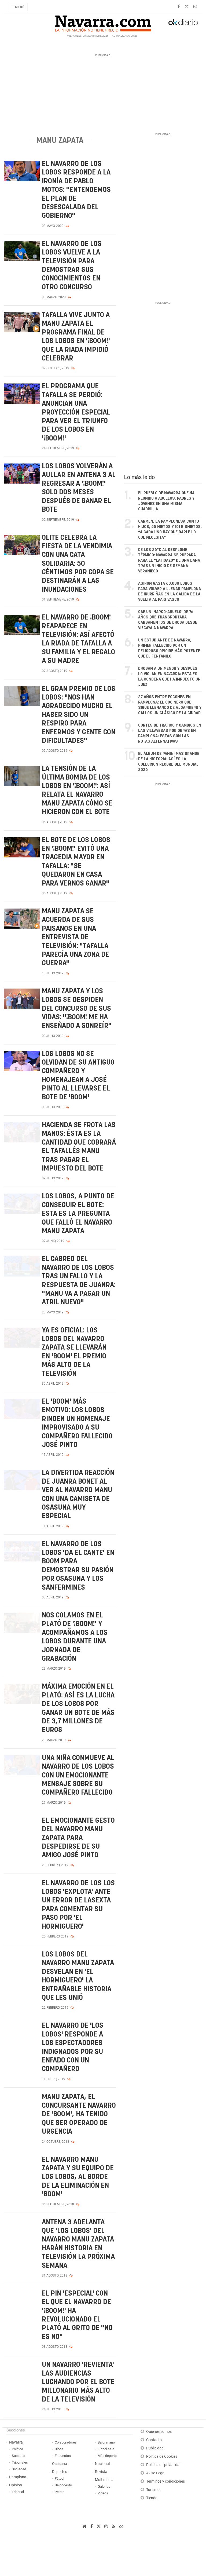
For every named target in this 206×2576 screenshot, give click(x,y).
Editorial (18, 2492)
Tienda (151, 2498)
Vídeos (103, 2493)
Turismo (153, 2489)
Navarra (16, 2442)
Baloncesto (63, 2485)
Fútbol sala (106, 2449)
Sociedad (19, 2469)
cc (121, 2526)
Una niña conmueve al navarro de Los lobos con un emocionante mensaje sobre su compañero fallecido (78, 1775)
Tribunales (20, 2462)
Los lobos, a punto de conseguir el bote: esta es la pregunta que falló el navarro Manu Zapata (78, 1213)
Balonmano (106, 2442)
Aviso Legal (155, 2473)
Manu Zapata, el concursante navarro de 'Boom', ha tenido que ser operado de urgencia (79, 2114)
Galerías (104, 2486)
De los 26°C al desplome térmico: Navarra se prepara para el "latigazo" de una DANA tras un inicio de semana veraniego (169, 560)
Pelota (59, 2492)
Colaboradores (66, 2442)
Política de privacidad (164, 2465)
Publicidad (155, 2448)
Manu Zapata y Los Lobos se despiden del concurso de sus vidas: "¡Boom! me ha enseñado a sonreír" (77, 1008)
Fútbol (59, 2478)
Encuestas (63, 2456)
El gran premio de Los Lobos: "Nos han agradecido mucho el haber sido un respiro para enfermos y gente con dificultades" (78, 715)
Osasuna (59, 2463)
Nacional (102, 2463)
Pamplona (17, 2477)
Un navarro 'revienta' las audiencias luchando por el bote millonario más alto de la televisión (78, 2382)
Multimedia (104, 2480)
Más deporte (107, 2456)
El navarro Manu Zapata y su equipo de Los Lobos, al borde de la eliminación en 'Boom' (78, 2177)
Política (17, 2449)
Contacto (154, 2440)
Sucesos (18, 2456)
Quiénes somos (159, 2431)
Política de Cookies (161, 2456)
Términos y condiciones (165, 2481)
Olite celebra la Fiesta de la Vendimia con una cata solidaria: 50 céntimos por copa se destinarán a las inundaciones (78, 563)
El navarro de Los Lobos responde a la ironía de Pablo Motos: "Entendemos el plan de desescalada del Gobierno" (76, 190)
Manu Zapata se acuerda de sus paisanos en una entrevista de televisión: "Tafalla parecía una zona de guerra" (75, 937)
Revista (101, 2471)
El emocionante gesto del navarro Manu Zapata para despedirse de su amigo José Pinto (78, 1838)
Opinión (15, 2485)
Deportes (59, 2471)
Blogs (59, 2449)
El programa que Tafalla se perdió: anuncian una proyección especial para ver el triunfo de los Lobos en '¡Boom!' (76, 412)
